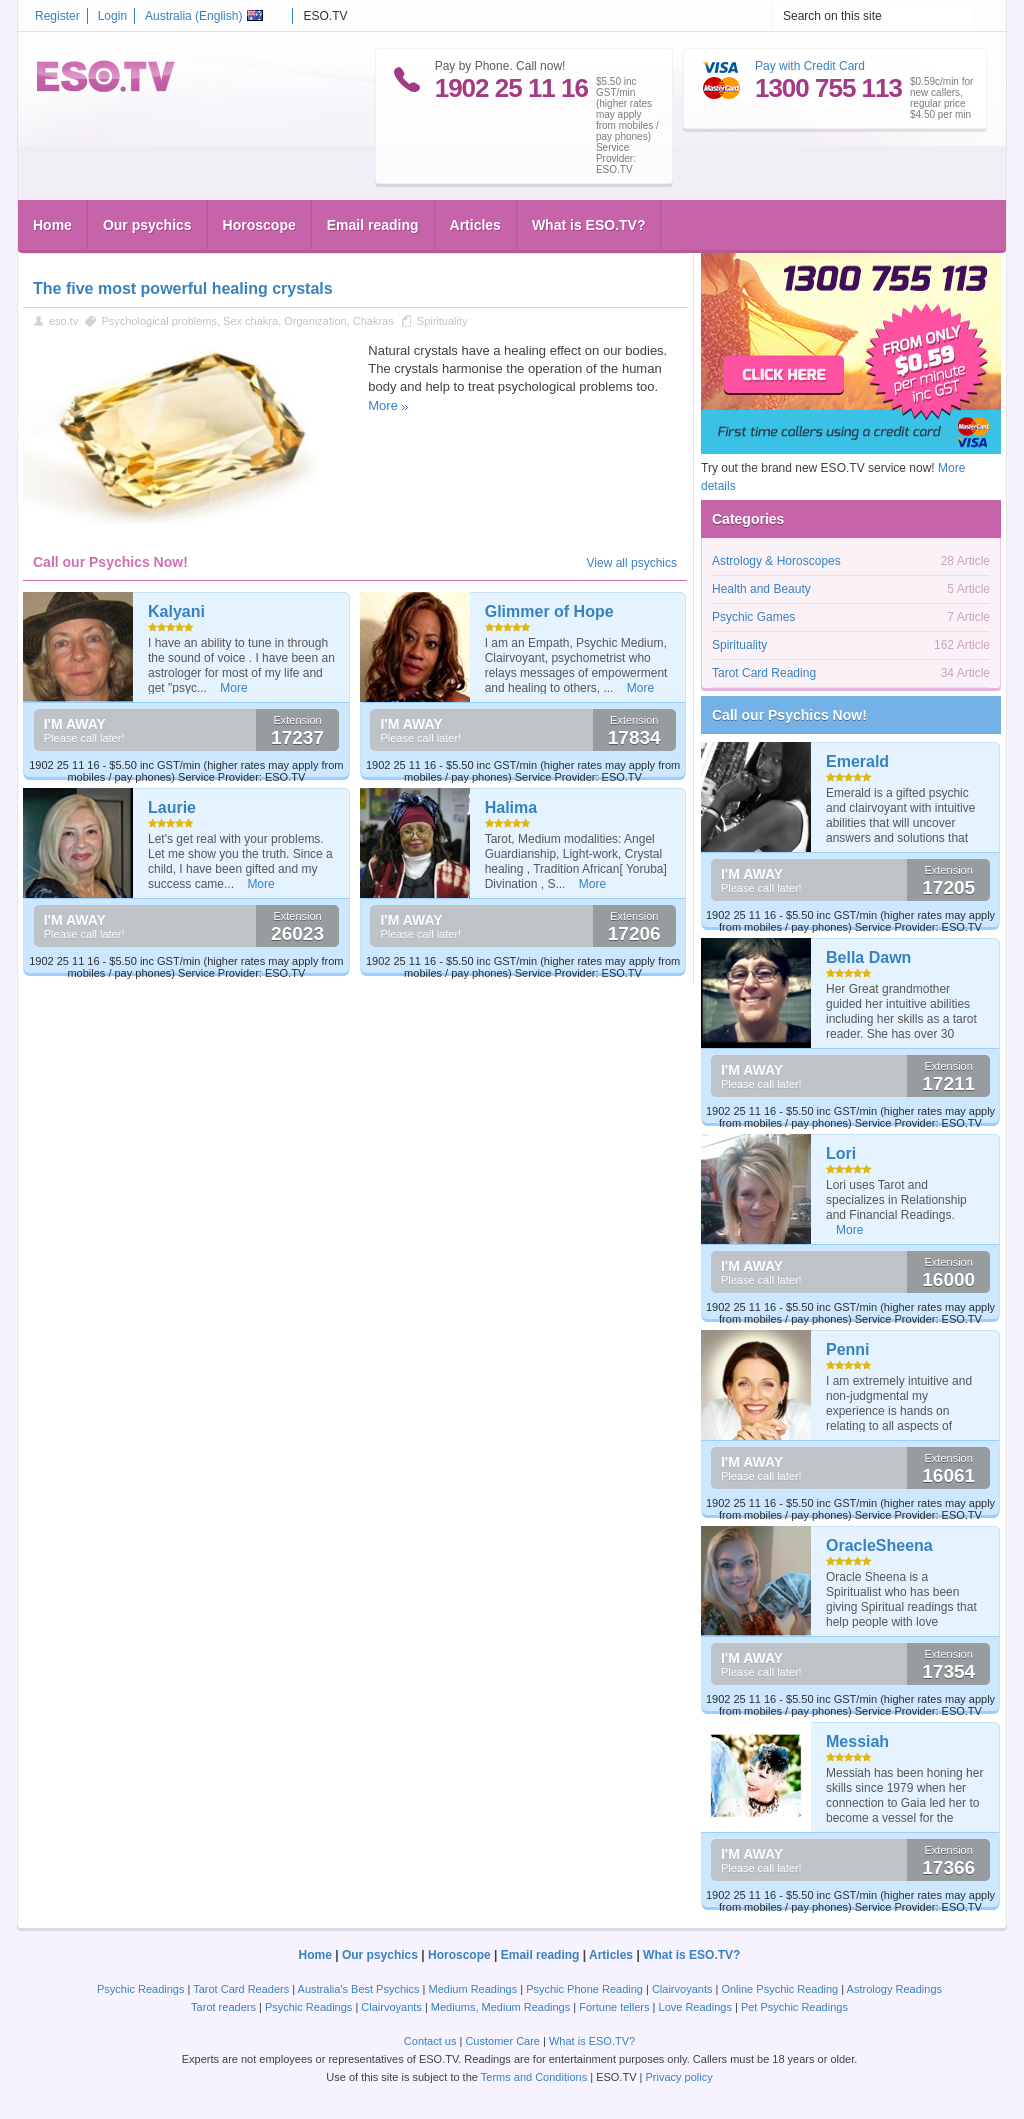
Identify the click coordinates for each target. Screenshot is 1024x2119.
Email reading (373, 225)
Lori (841, 1153)
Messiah (857, 1741)
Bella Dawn (868, 957)
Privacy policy (678, 2077)
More (383, 405)
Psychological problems (159, 321)
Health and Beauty (761, 589)
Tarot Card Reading (764, 673)
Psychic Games (753, 617)
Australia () (204, 16)
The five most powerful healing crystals (183, 288)
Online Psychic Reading (779, 1989)
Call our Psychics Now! (789, 715)
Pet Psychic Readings (794, 2007)
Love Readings (695, 2007)
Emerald (857, 761)
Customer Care (502, 2041)
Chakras (373, 321)
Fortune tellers (614, 2007)
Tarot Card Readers (241, 1989)
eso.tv (63, 321)
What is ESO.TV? (589, 225)
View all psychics (632, 563)
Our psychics (147, 225)
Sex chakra (250, 321)
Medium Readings (473, 1989)
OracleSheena (879, 1545)
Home (52, 225)
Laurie (172, 807)
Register (57, 16)
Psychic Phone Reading (584, 1989)
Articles (475, 225)
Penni (848, 1349)
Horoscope (259, 225)
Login (112, 16)
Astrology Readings (894, 1989)
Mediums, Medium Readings (500, 2007)
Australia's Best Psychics (359, 1989)
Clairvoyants (682, 1989)
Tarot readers (223, 2007)
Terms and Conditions (534, 2077)
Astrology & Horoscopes (776, 561)
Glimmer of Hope (549, 611)
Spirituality (442, 321)
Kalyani (176, 611)
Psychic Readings (140, 1989)
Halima (511, 807)
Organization (315, 321)
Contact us (430, 2041)
